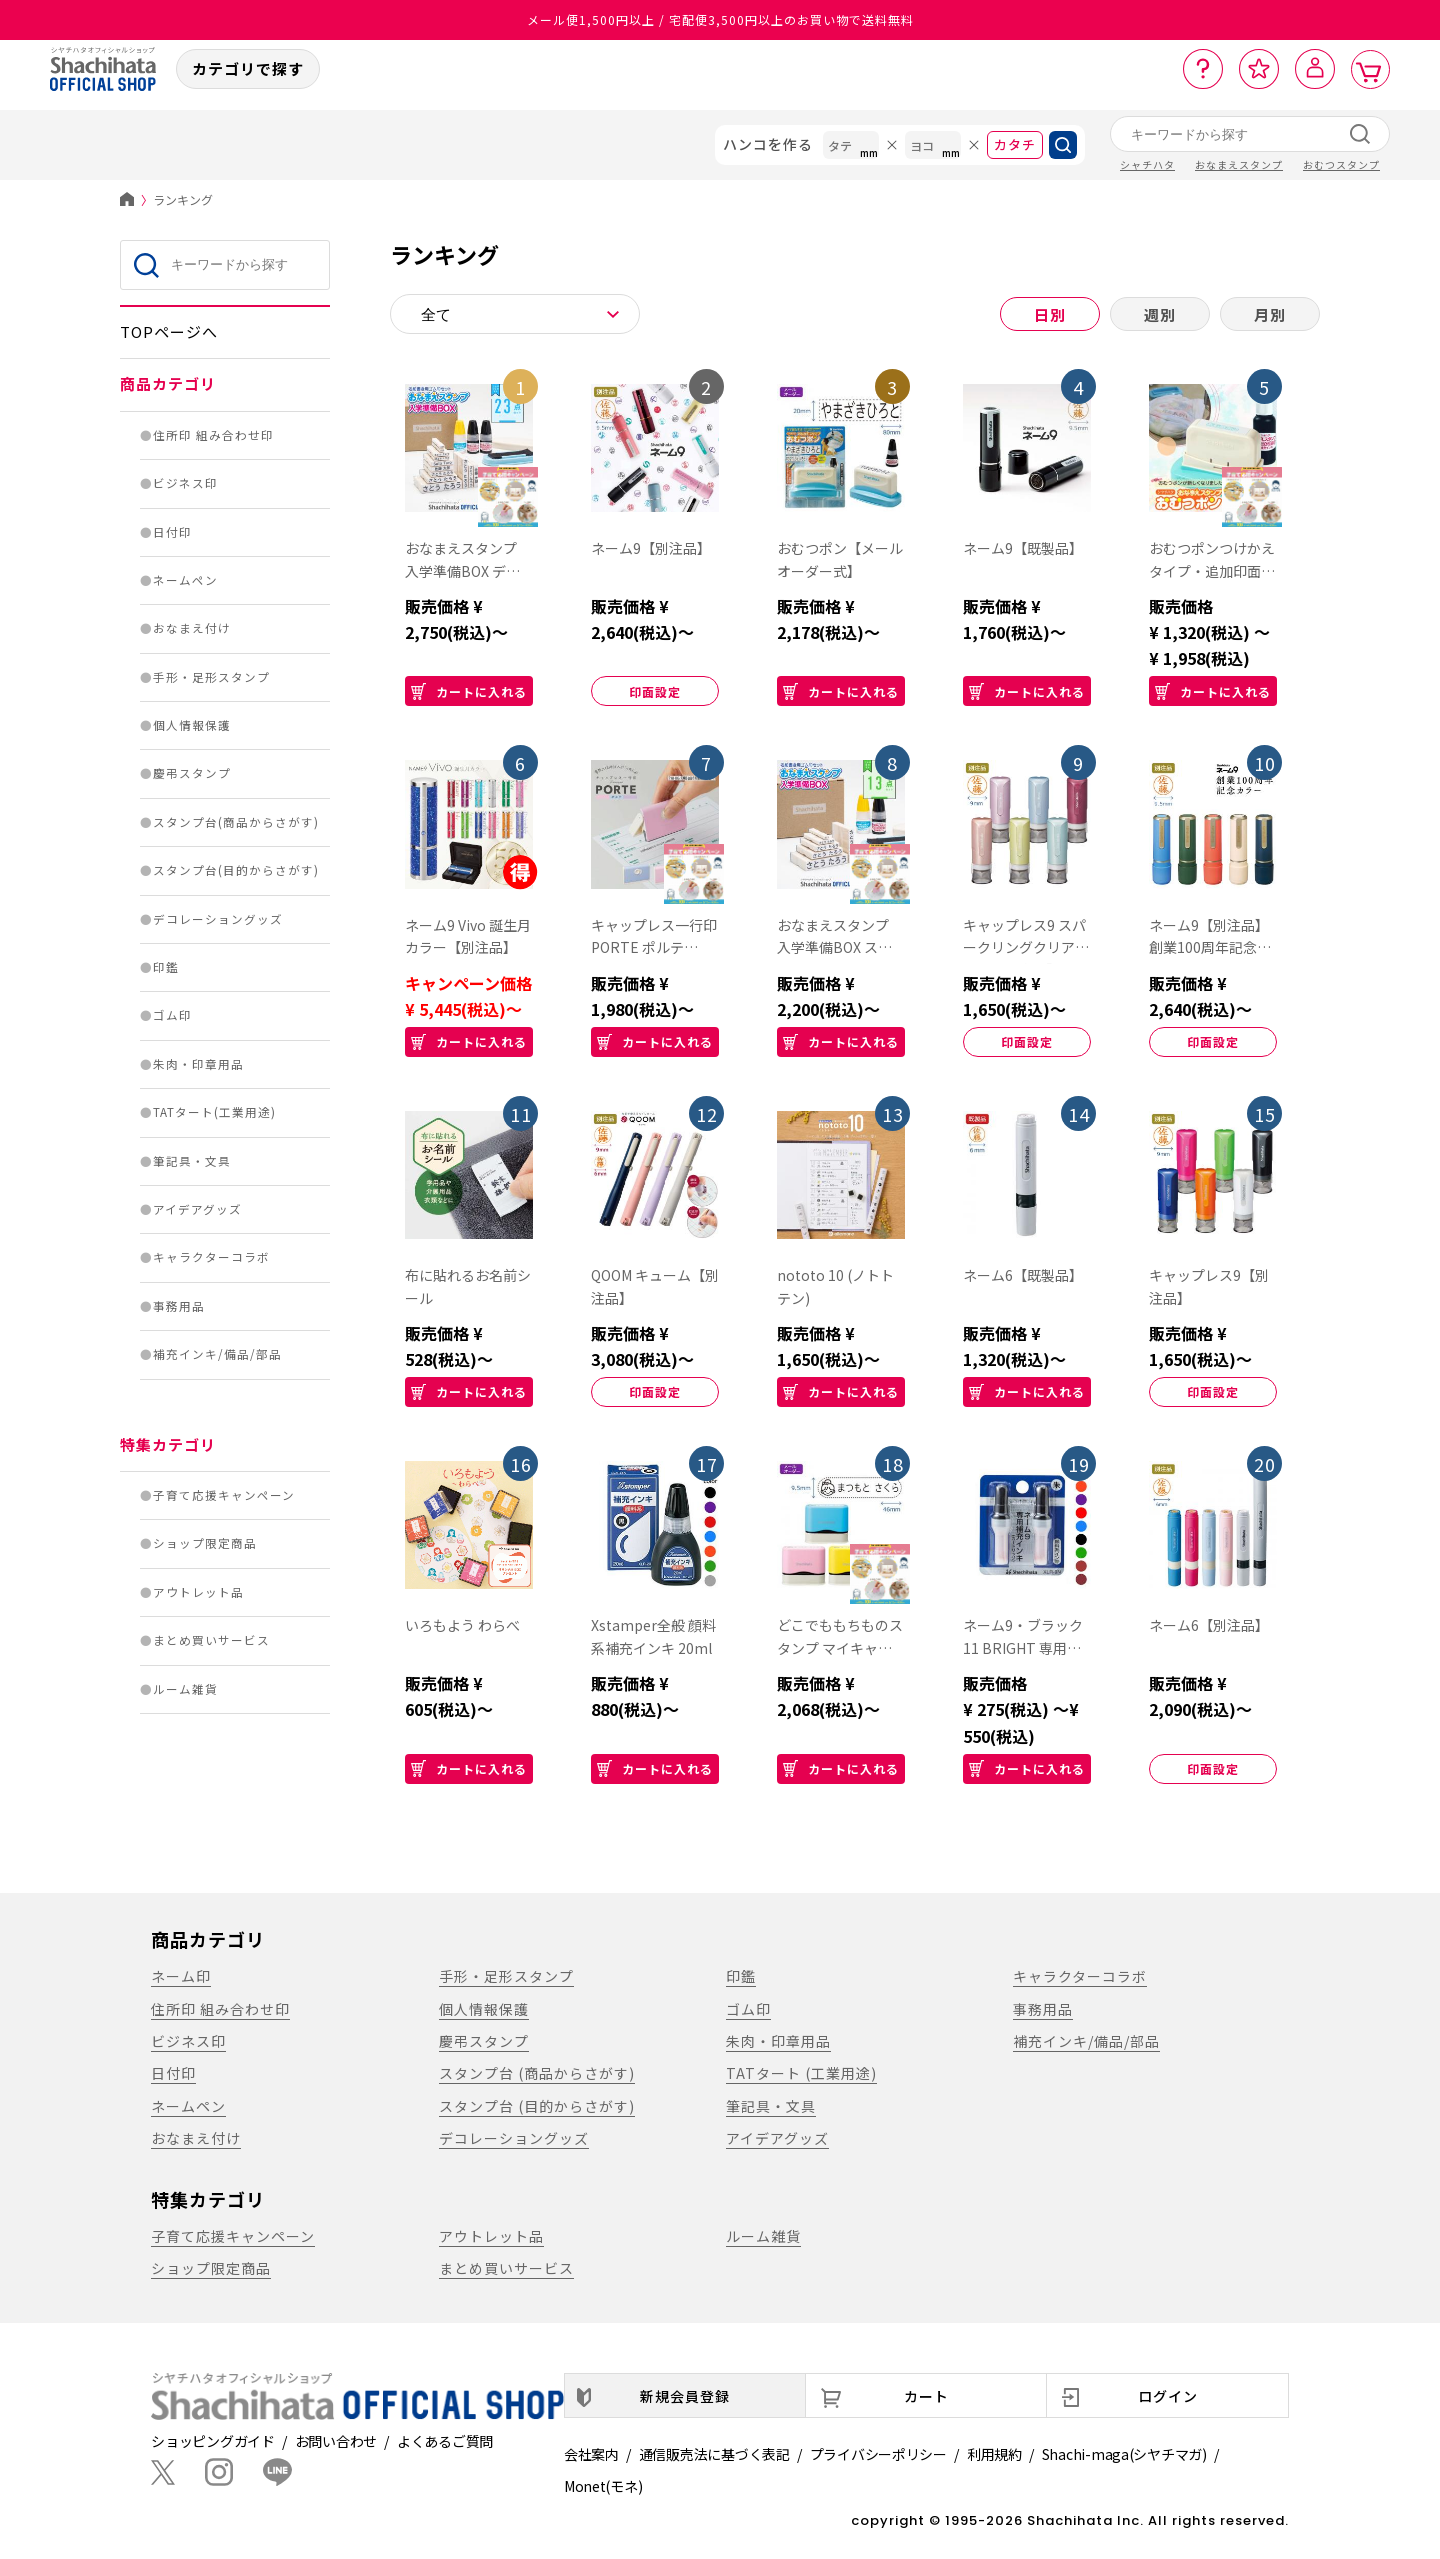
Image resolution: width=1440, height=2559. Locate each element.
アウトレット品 (198, 1592)
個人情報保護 (192, 725)
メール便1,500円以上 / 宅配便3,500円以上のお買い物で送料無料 (720, 19)
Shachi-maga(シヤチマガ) (1124, 2454)
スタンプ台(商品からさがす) (236, 822)
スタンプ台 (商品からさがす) (537, 2073)
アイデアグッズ (197, 1209)
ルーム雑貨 (185, 1689)
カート (926, 2396)
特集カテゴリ (168, 1444)
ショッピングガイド (212, 2441)
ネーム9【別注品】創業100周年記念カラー (1210, 948)
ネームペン (185, 580)
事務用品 (179, 1306)
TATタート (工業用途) (801, 2073)
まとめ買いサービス (211, 1640)
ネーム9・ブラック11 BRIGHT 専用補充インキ (1023, 1648)
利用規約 (994, 2454)
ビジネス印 (185, 483)
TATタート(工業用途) (214, 1112)
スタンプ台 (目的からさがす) (537, 2106)
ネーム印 (181, 1976)
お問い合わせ (336, 2441)
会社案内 (591, 2454)
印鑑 (166, 967)
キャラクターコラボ (211, 1257)
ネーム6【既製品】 (1023, 1275)
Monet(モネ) (603, 2486)
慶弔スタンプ (192, 773)
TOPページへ (169, 331)
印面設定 (655, 691)
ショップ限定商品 (205, 1543)
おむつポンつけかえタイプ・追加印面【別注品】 (1212, 571)
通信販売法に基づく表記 (714, 2454)
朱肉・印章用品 (198, 1064)
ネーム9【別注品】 (651, 548)
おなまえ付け (192, 628)
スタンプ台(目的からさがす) (236, 870)
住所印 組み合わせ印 (213, 435)
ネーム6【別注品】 (1209, 1625)
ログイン (1168, 2396)
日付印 (172, 532)
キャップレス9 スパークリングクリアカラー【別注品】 (1026, 948)
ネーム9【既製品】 (1023, 548)
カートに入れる (469, 691)
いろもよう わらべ (462, 1625)
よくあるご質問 (445, 2441)
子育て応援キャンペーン (224, 1495)
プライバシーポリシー (878, 2454)
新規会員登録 (685, 2396)
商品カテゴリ (168, 383)
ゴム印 (172, 1015)
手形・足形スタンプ (211, 677)
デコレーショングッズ (218, 919)
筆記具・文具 (192, 1161)
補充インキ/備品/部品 (217, 1354)
